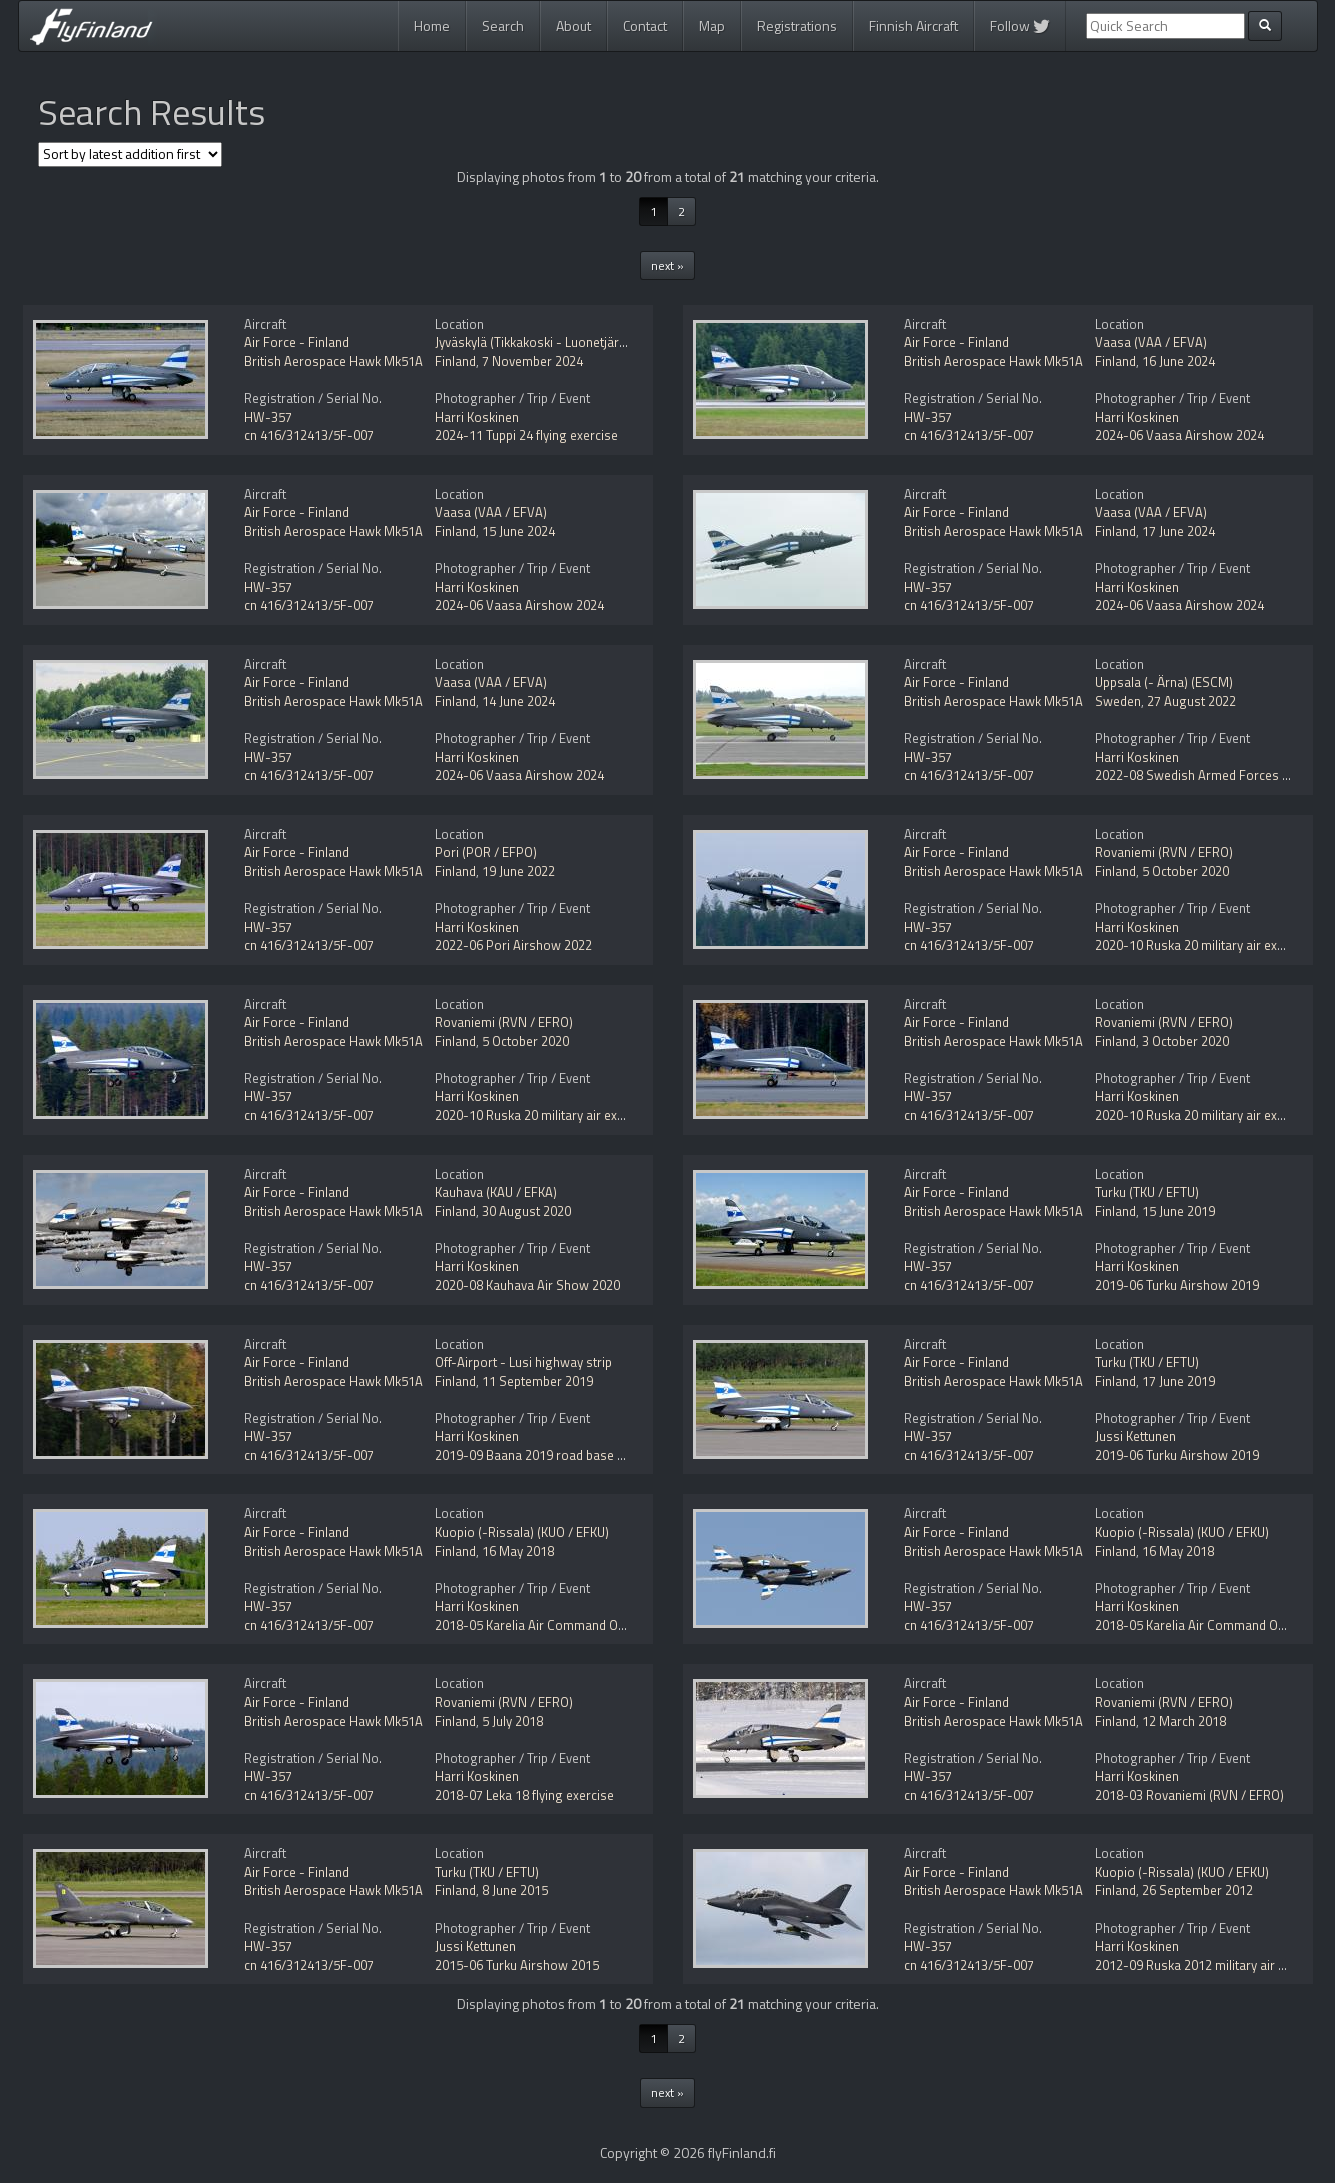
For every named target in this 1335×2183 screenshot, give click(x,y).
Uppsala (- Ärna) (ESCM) (1164, 682)
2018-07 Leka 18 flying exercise (524, 1795)
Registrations (797, 25)
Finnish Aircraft (913, 25)
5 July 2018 (512, 1721)
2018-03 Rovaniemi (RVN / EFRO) (1189, 1795)
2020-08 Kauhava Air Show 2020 (527, 1285)
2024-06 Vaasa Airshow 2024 (1179, 435)
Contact (645, 25)
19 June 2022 (518, 871)
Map (712, 25)
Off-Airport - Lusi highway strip (523, 1362)
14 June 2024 (518, 701)
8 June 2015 (515, 1890)
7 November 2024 (532, 361)
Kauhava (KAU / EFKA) (496, 1192)
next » (667, 265)
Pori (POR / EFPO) (486, 852)
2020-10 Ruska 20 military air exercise (1203, 945)
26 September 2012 (1197, 1890)
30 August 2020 (526, 1211)
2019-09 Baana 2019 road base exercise (550, 1455)
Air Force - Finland (296, 342)
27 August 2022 (1191, 701)
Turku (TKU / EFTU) (1147, 1192)
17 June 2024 (1178, 531)
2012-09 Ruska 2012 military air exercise (1210, 1965)
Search (503, 25)
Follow (1020, 25)
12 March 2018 (1184, 1721)
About (573, 25)
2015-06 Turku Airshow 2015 (517, 1965)
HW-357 (268, 417)
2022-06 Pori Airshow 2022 (513, 945)
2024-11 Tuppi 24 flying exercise (526, 435)
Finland (455, 361)
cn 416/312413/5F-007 (309, 435)
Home (432, 25)
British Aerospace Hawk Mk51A (333, 361)
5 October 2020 (1185, 871)
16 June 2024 (1178, 361)
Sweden (1118, 701)
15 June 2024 (518, 531)
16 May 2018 (518, 1551)
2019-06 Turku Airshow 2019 (1177, 1285)
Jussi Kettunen (1135, 1436)
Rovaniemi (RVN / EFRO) (1164, 852)
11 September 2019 (537, 1381)
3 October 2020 (1185, 1041)
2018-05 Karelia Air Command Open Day (549, 1625)
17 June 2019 (1178, 1381)
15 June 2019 (1178, 1211)
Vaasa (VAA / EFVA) (1151, 342)
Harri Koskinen (477, 417)
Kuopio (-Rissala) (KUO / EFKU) (522, 1532)
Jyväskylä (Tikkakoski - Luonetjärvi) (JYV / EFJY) (566, 342)
